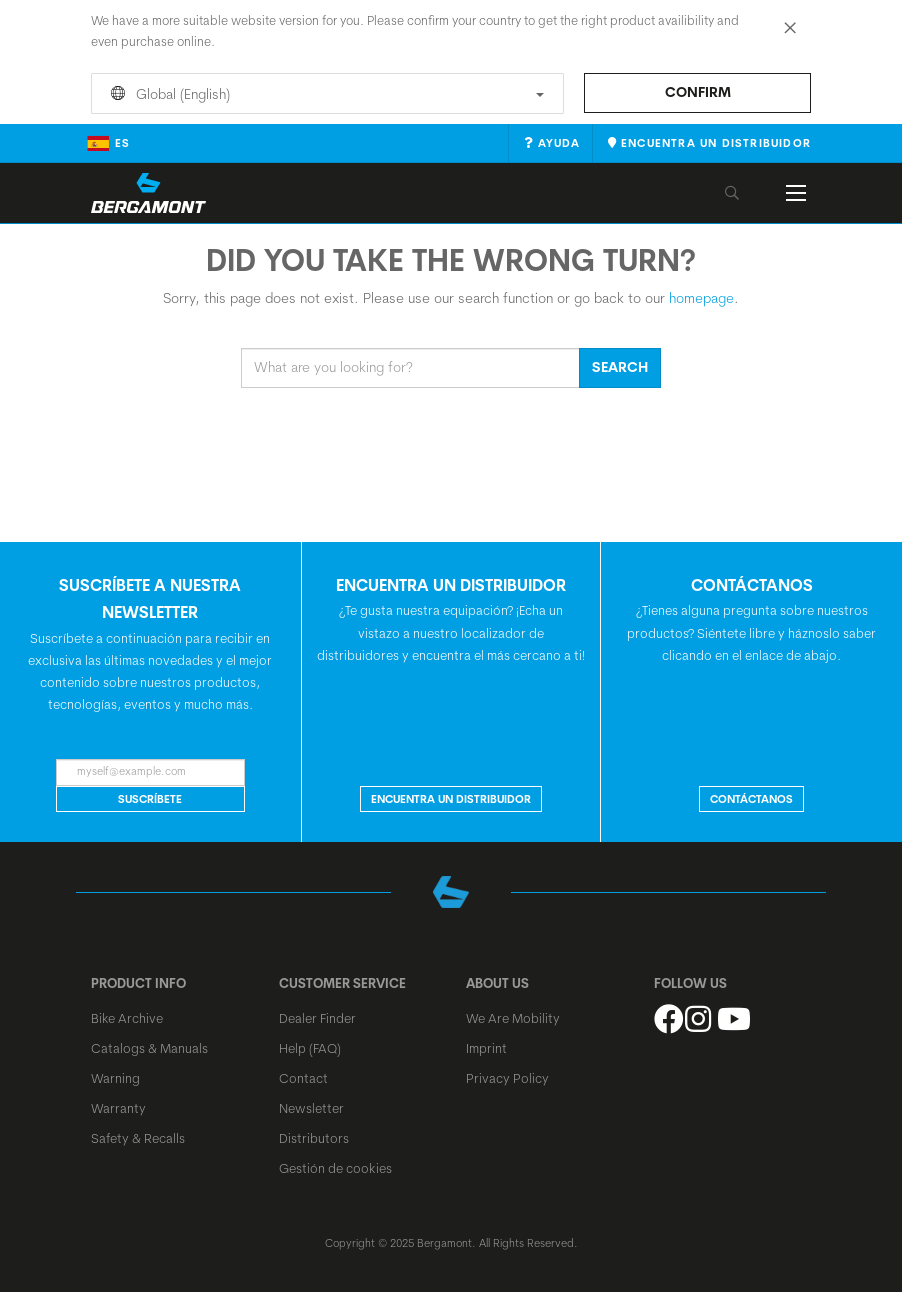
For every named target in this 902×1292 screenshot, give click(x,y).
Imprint (486, 1048)
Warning (115, 1078)
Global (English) (324, 94)
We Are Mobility (513, 1018)
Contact (303, 1078)
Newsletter (311, 1108)
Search (620, 367)
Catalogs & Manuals (149, 1048)
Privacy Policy (507, 1078)
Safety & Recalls (138, 1138)
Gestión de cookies (335, 1168)
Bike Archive (127, 1018)
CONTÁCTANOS (751, 799)
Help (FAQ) (310, 1048)
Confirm (698, 92)
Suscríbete (150, 799)
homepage (701, 298)
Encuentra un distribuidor (451, 799)
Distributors (314, 1138)
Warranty (118, 1108)
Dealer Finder (317, 1018)
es (108, 143)
